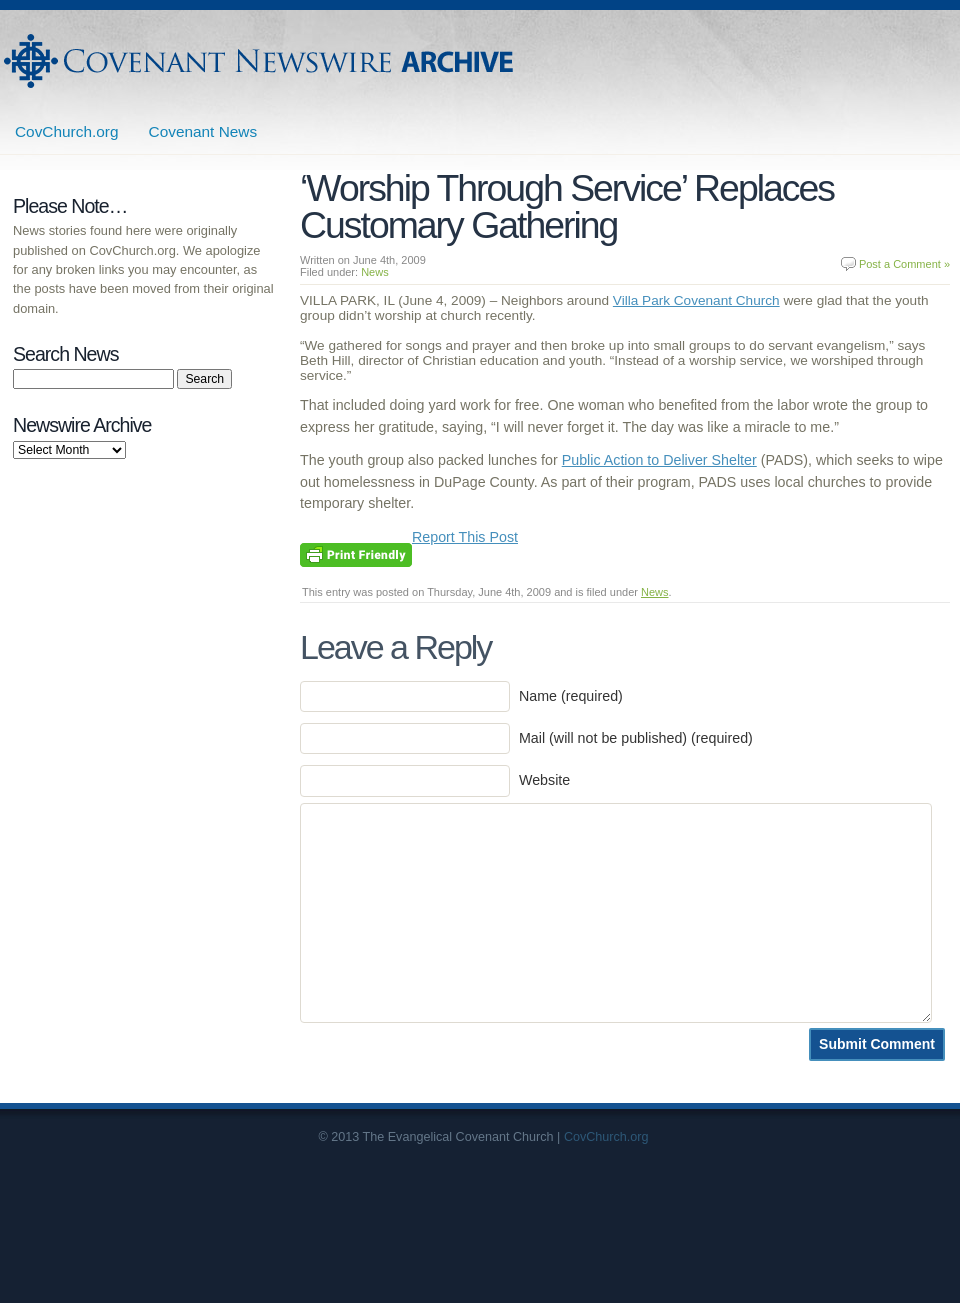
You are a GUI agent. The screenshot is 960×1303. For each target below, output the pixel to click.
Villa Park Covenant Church (696, 300)
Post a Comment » (904, 264)
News (375, 272)
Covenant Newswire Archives (261, 61)
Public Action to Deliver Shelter (659, 460)
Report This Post (465, 537)
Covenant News (203, 131)
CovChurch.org (67, 131)
